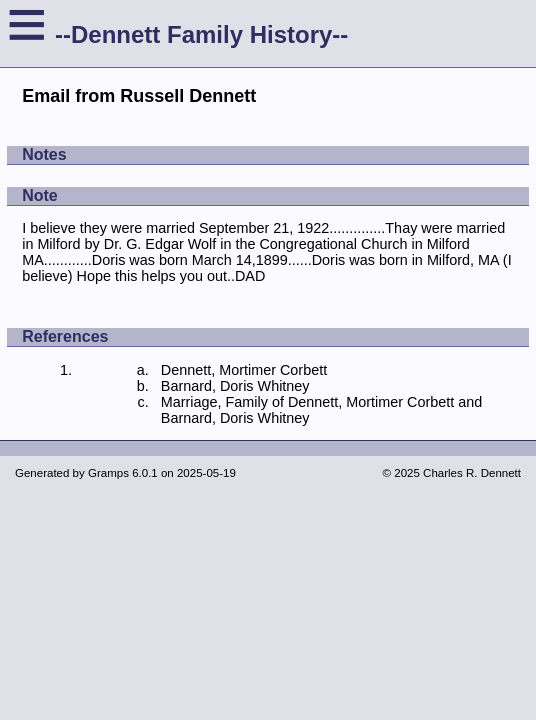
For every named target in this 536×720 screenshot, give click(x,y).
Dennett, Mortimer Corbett (244, 370)
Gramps (108, 473)
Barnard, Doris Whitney (235, 386)
